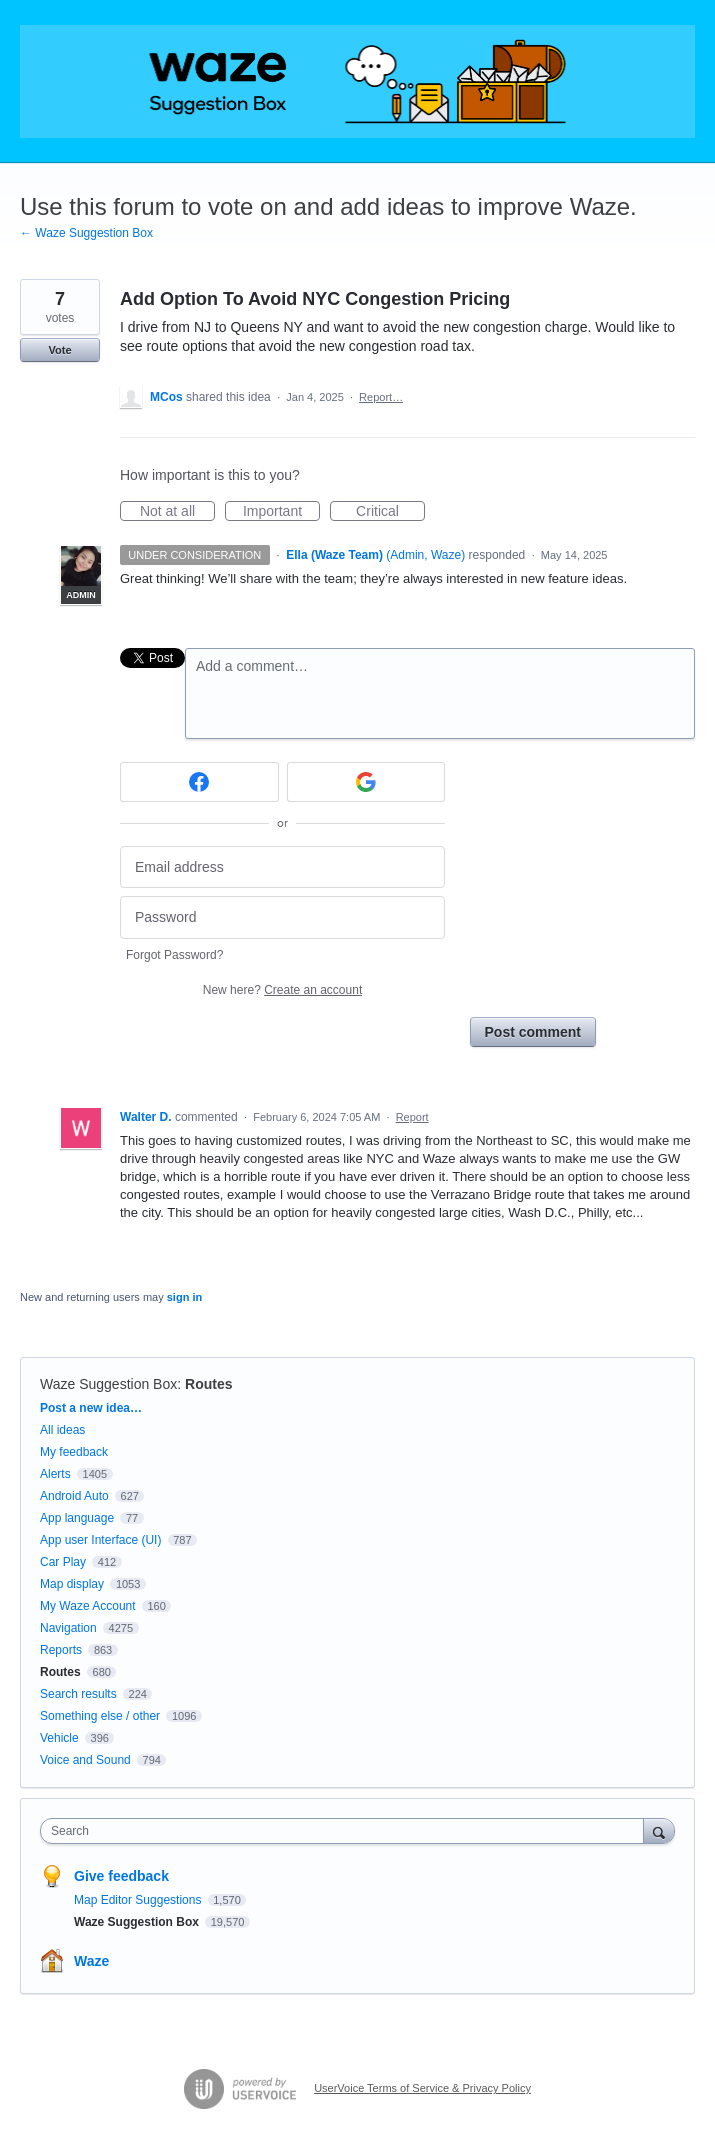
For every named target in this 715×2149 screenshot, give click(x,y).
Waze (91, 1961)
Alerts (55, 1474)
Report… (381, 397)
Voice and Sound (85, 1760)
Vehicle (59, 1738)
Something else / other (100, 1716)
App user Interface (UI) (100, 1540)
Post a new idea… (91, 1408)
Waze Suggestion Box (108, 1384)
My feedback (74, 1452)
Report (412, 1117)
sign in (184, 1297)
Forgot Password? (174, 955)
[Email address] (282, 867)
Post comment (533, 1032)
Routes (208, 1384)
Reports (61, 1650)
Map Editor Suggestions (139, 1900)
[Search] (659, 1830)
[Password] (282, 917)
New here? (282, 990)
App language (77, 1518)
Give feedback (121, 1876)
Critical (390, 512)
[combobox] (346, 1831)
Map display (72, 1584)
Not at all (177, 512)
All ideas (62, 1430)
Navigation (68, 1628)
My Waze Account (88, 1606)
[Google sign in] (366, 782)
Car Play (63, 1562)
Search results (78, 1694)
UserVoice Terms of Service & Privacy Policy (422, 2088)
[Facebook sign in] (199, 782)
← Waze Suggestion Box (86, 233)
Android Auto (74, 1496)
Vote (59, 350)
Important (281, 512)
